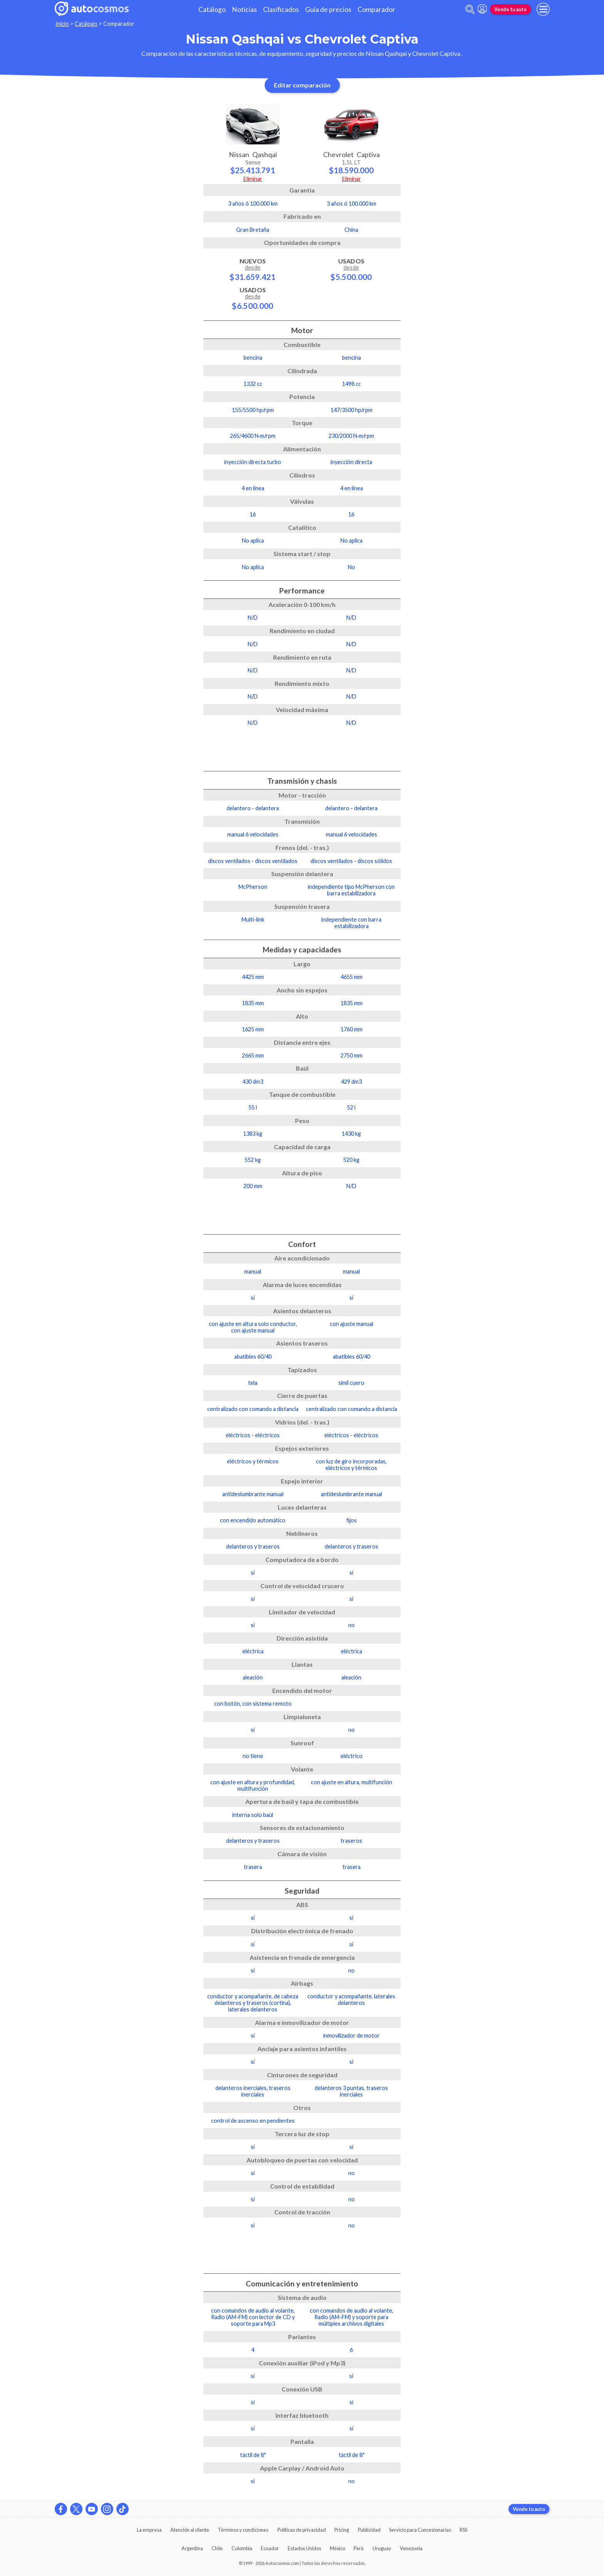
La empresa (149, 2530)
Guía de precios (328, 9)
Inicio (62, 23)
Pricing (341, 2530)
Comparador (376, 9)
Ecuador (270, 2548)
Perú (359, 2548)
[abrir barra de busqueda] (470, 9)
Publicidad (369, 2530)
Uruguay (381, 2548)
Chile (217, 2548)
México (337, 2548)
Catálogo (212, 9)
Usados (252, 298)
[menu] (543, 9)
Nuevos (252, 269)
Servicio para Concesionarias (420, 2530)
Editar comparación (302, 85)
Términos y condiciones (243, 2530)
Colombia (242, 2548)
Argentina (192, 2548)
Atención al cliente (189, 2530)
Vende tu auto (510, 9)
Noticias (244, 9)
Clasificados (281, 9)
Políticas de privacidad (301, 2530)
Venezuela (411, 2548)
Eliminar (252, 179)
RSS (463, 2530)
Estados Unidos (304, 2548)
